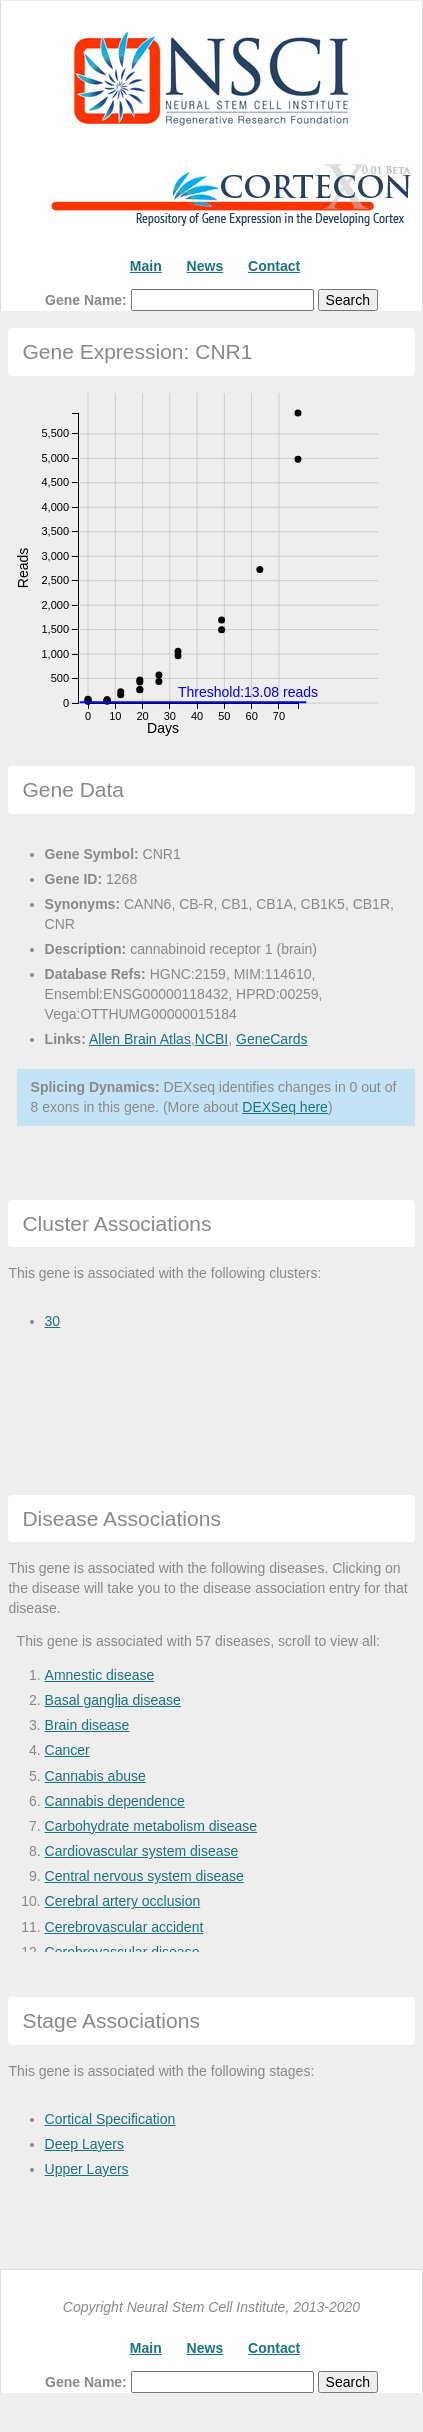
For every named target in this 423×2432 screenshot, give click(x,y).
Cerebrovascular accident (124, 1927)
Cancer (67, 1750)
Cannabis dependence (115, 1801)
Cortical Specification (110, 2119)
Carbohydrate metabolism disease (151, 1826)
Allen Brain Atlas (140, 1039)
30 (53, 1321)
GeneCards (272, 1039)
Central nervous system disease (144, 1876)
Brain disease (87, 1725)
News (205, 266)
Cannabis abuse (95, 1776)
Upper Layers (87, 2169)
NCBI (211, 1039)
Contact (274, 266)
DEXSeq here (285, 1107)
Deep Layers (84, 2144)
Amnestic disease (100, 1675)
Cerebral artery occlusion (123, 1901)
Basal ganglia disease (113, 1700)
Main (146, 266)
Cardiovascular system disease (142, 1851)
